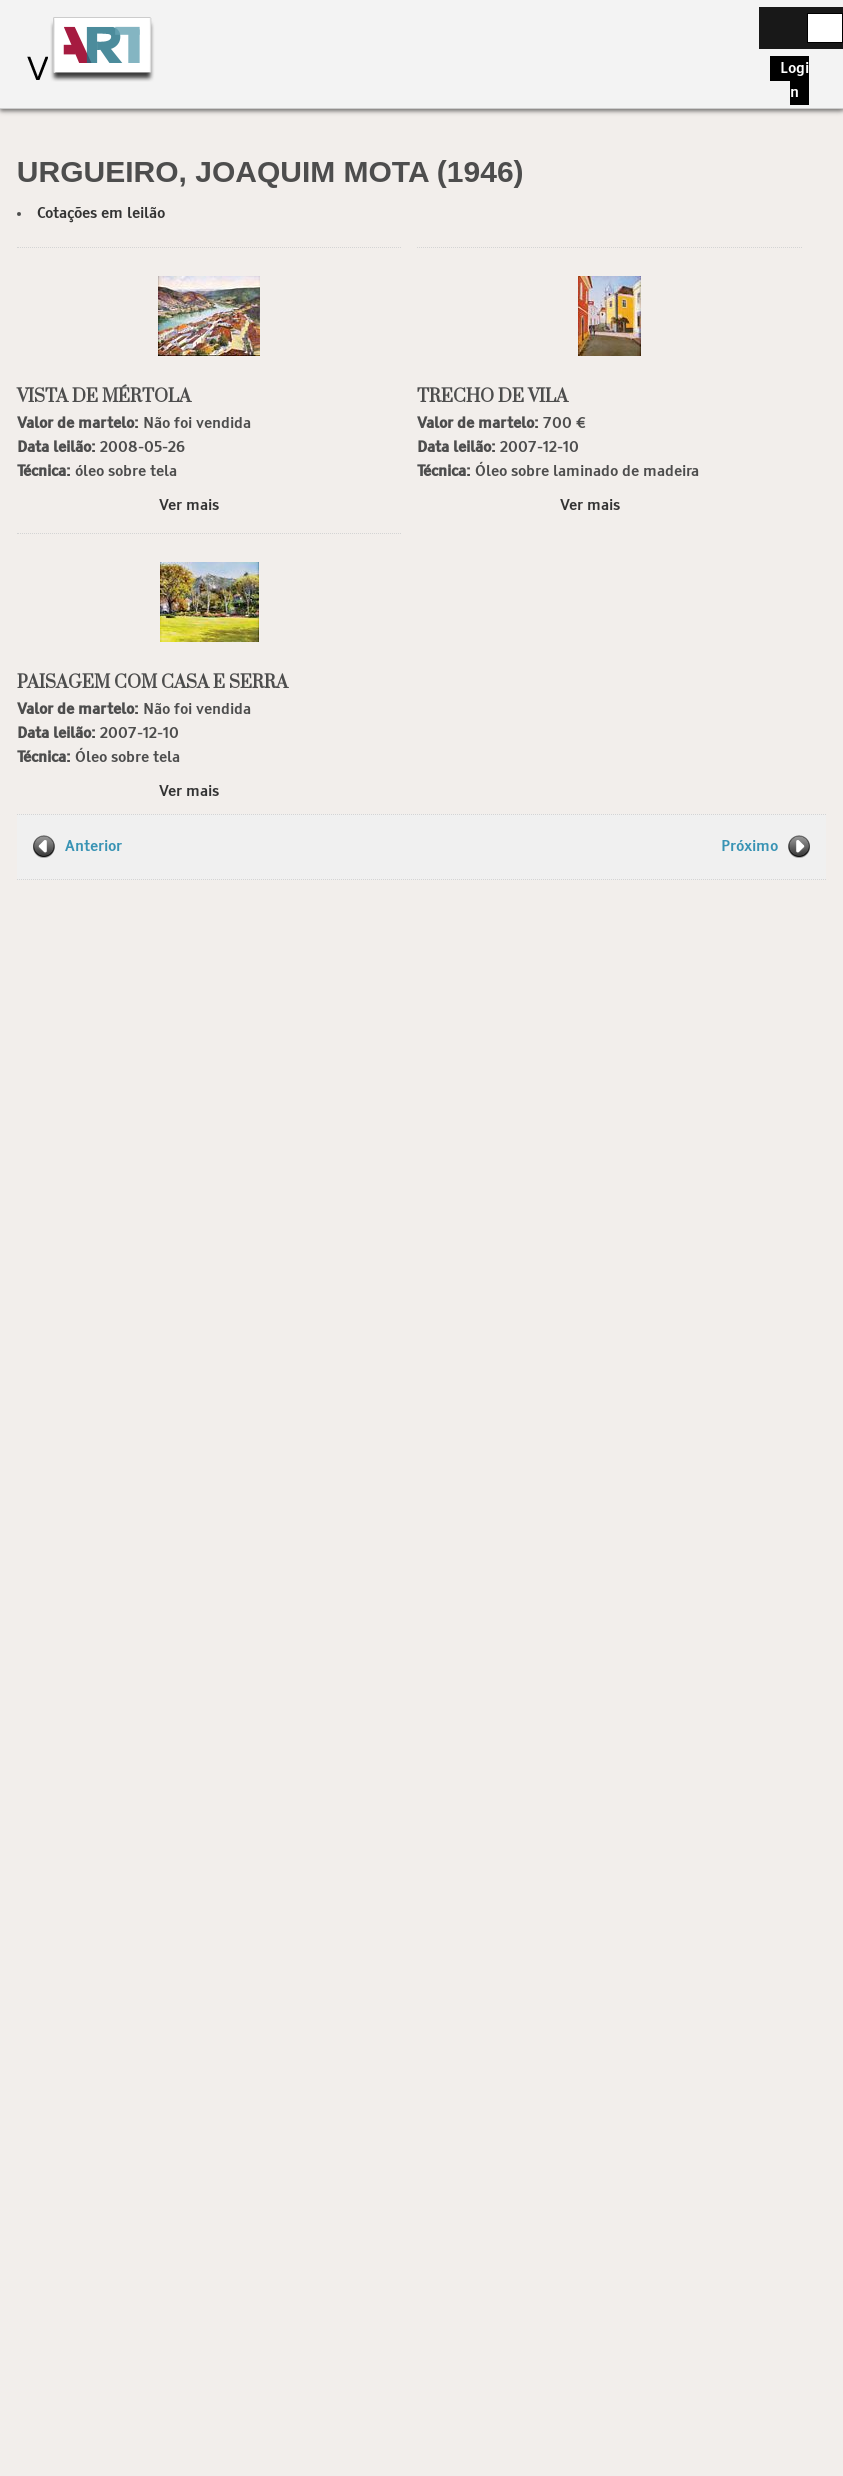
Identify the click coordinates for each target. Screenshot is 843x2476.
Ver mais (189, 505)
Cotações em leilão (101, 213)
